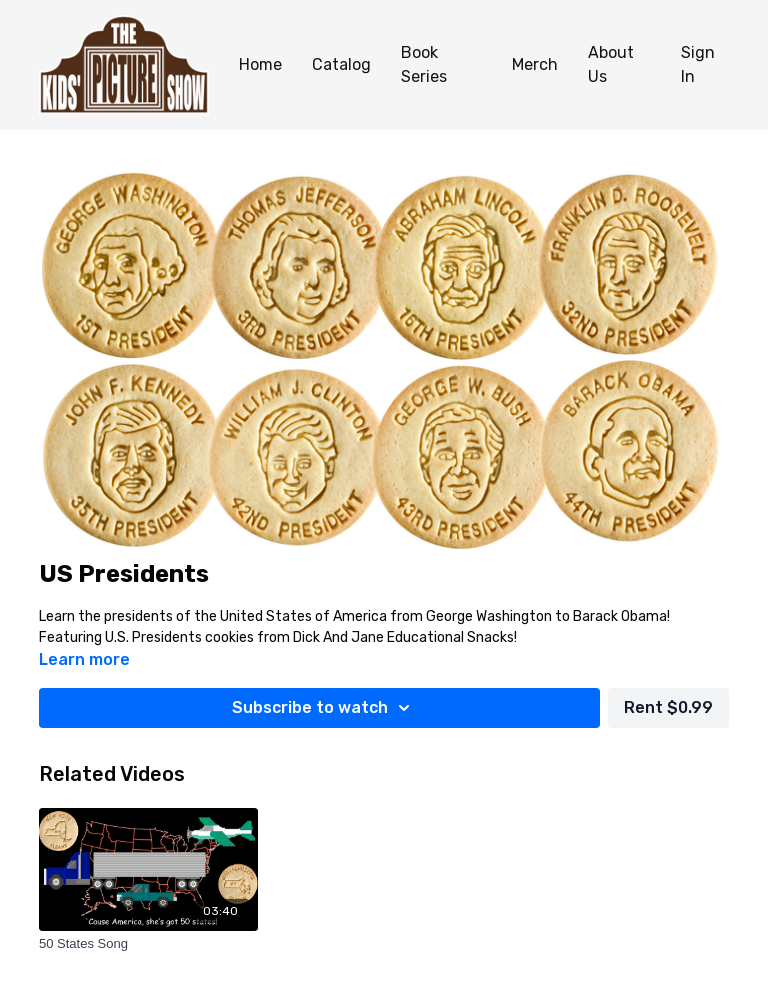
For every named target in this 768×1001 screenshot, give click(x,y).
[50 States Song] (148, 944)
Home (260, 64)
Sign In (698, 64)
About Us (611, 64)
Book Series (424, 64)
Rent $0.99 (668, 707)
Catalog (341, 64)
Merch (535, 64)
